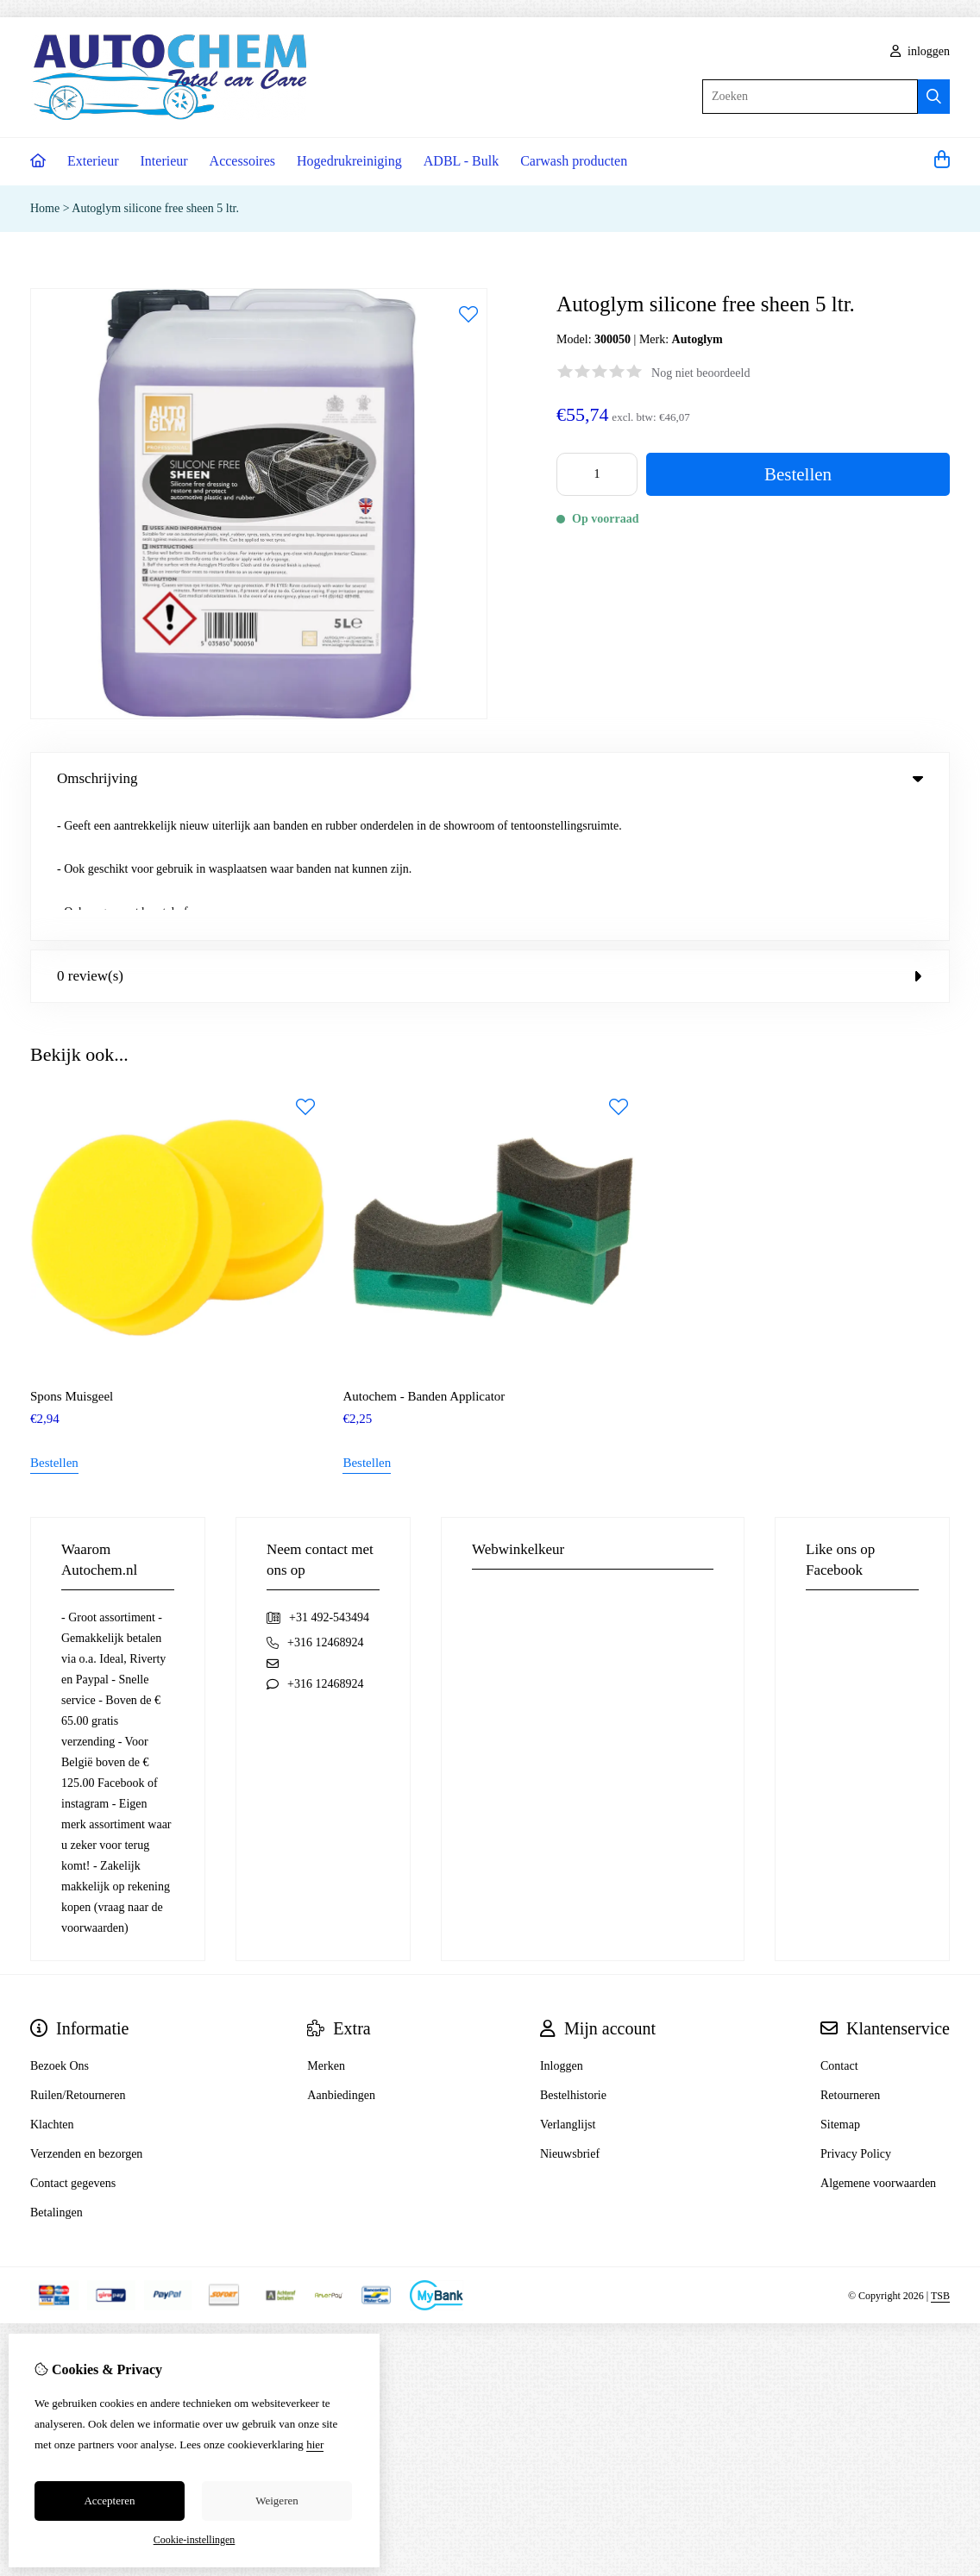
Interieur (164, 161)
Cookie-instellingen (195, 2540)
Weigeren (276, 2500)
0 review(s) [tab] (490, 840)
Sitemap (840, 1989)
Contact (839, 1930)
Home (45, 208)
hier (315, 2444)
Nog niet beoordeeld (700, 373)
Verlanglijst (568, 1989)
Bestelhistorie (573, 1959)
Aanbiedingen (341, 1959)
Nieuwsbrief (570, 2018)
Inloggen (561, 1930)
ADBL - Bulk (461, 161)
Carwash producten (573, 161)
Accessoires (242, 161)
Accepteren (109, 2500)
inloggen (920, 51)
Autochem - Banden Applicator (423, 1261)
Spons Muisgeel (71, 1261)
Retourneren (850, 1959)
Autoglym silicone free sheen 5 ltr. (155, 208)
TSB (940, 2160)
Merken (326, 1930)
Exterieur (93, 161)
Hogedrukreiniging (349, 161)
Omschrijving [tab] (490, 778)
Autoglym (697, 339)
